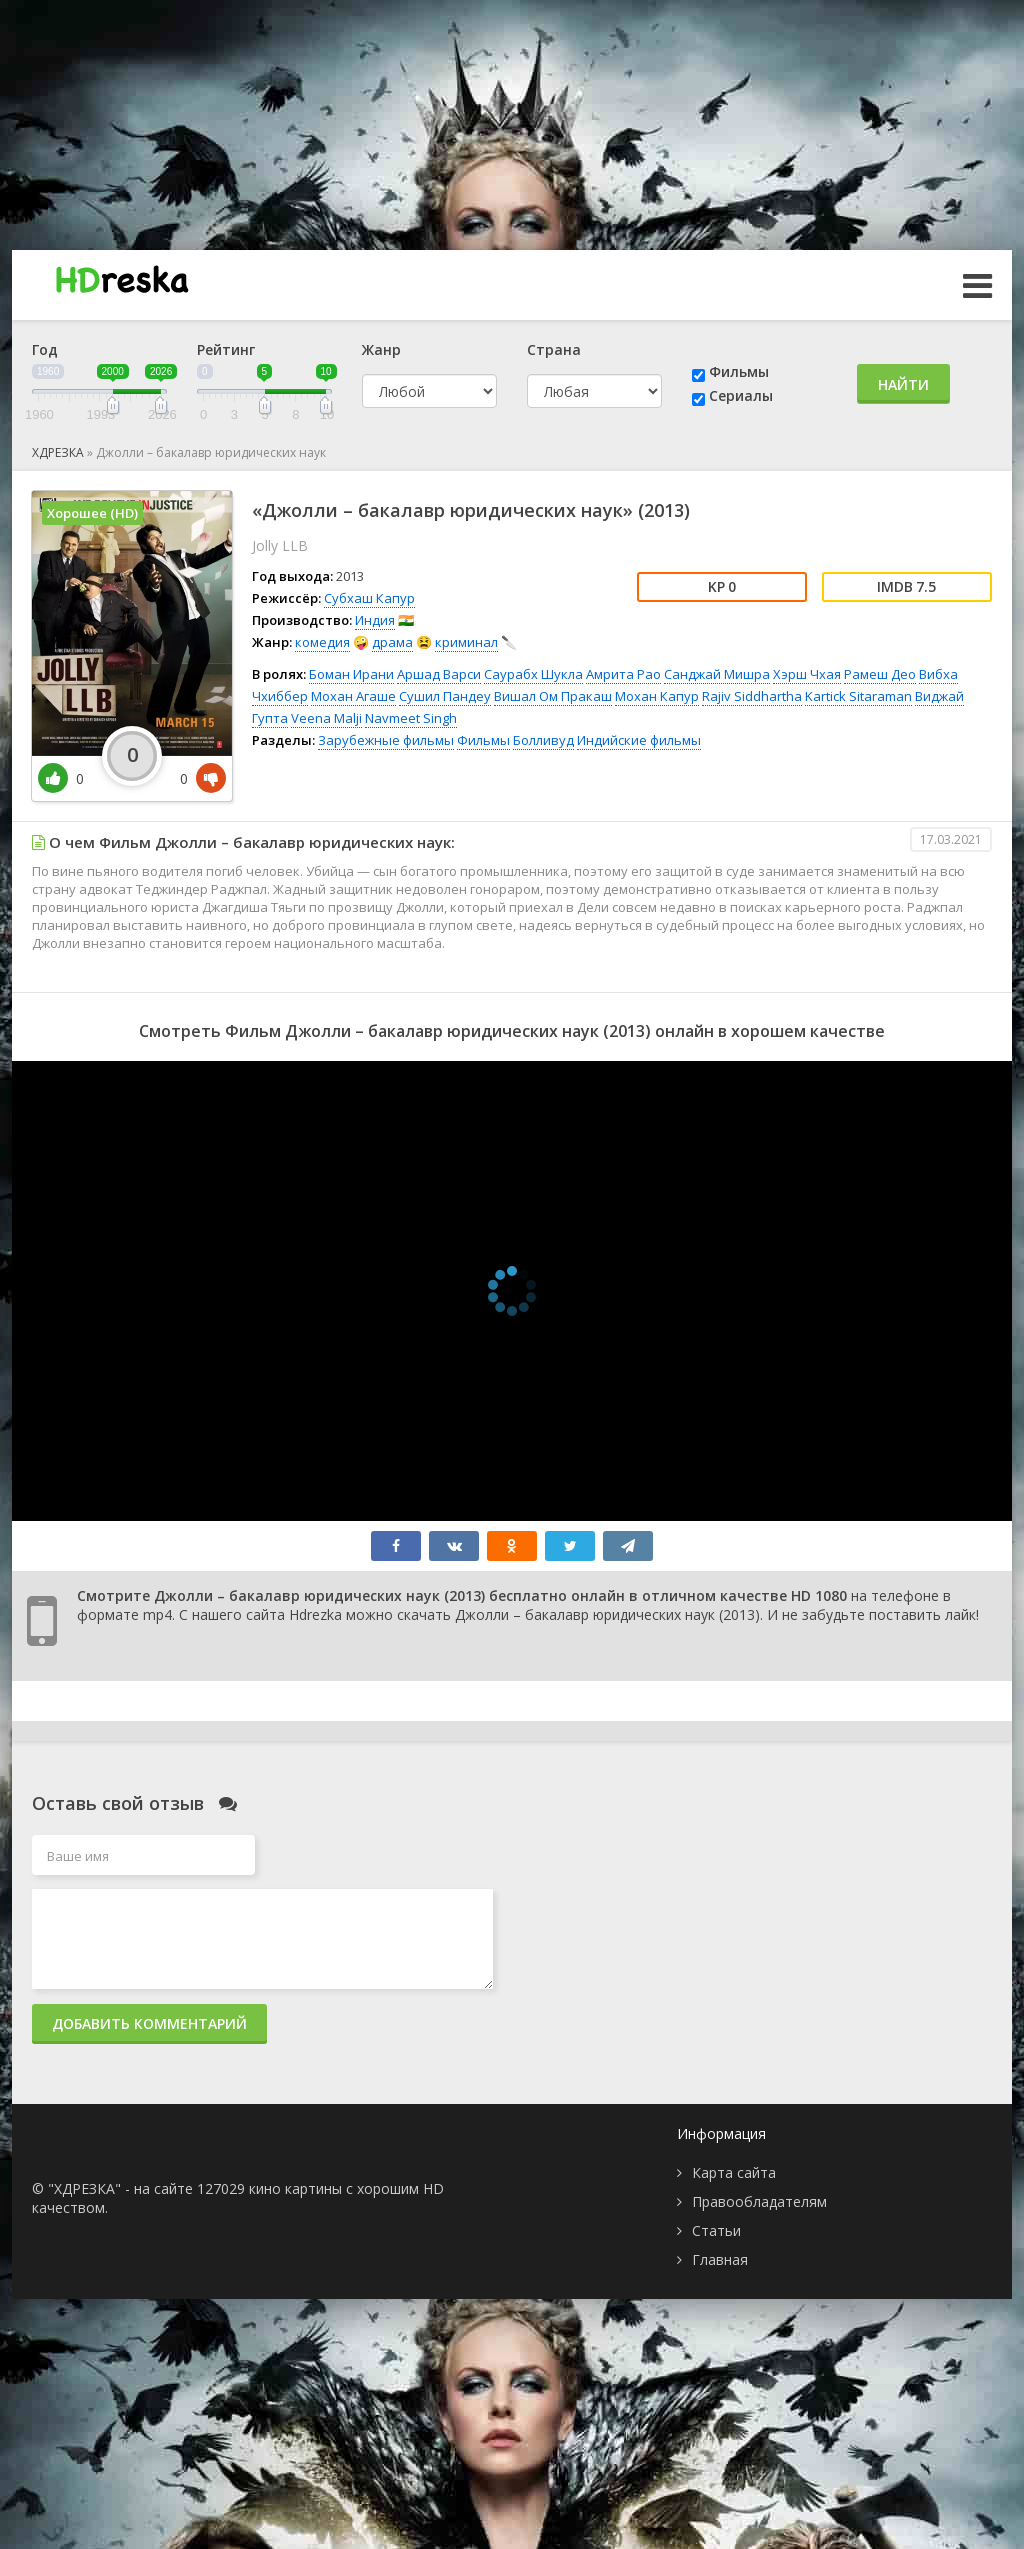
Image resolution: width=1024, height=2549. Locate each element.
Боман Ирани (351, 674)
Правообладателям (759, 2201)
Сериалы (741, 395)
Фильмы (739, 371)
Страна (554, 349)
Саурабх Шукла (533, 674)
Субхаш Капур (369, 598)
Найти (903, 384)
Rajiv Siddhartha (752, 696)
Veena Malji (326, 718)
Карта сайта (734, 2172)
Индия (375, 620)
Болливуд (543, 740)
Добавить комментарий (149, 2023)
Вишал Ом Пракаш (553, 696)
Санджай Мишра (717, 674)
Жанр (381, 349)
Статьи (716, 2230)
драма (392, 642)
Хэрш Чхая (807, 674)
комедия (322, 642)
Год (45, 349)
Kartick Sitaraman (858, 696)
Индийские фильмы (639, 740)
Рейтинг (226, 349)
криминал (466, 642)
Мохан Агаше (353, 696)
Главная (720, 2259)
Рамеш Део (880, 674)
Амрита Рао (623, 674)
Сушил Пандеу (445, 696)
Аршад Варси (439, 674)
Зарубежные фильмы (386, 740)
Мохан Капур (657, 696)
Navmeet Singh (411, 718)
